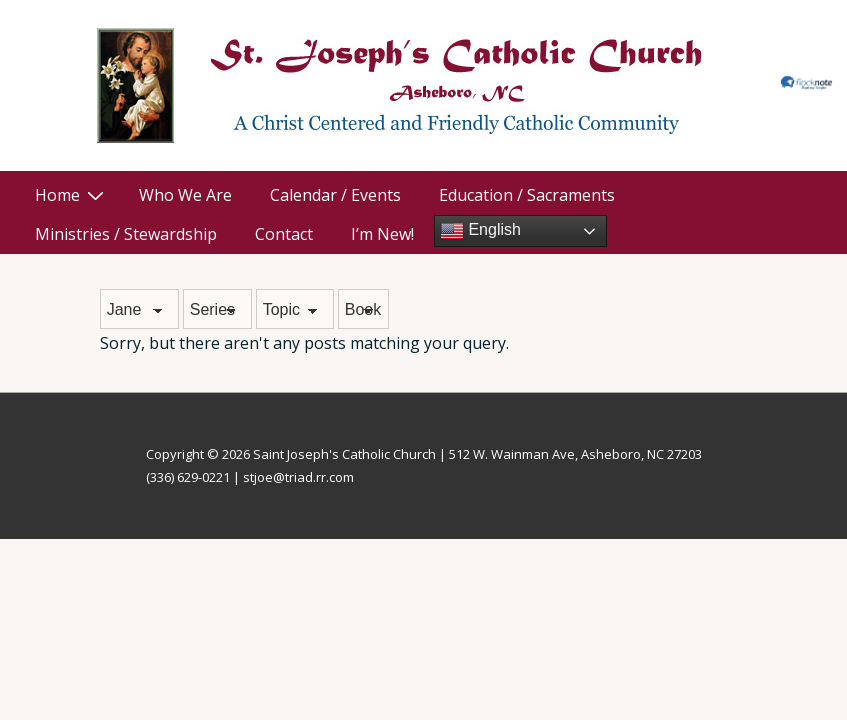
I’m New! (382, 234)
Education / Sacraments (527, 195)
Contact (284, 234)
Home (72, 195)
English (480, 231)
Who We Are (185, 195)
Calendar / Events (335, 195)
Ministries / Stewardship (126, 234)
